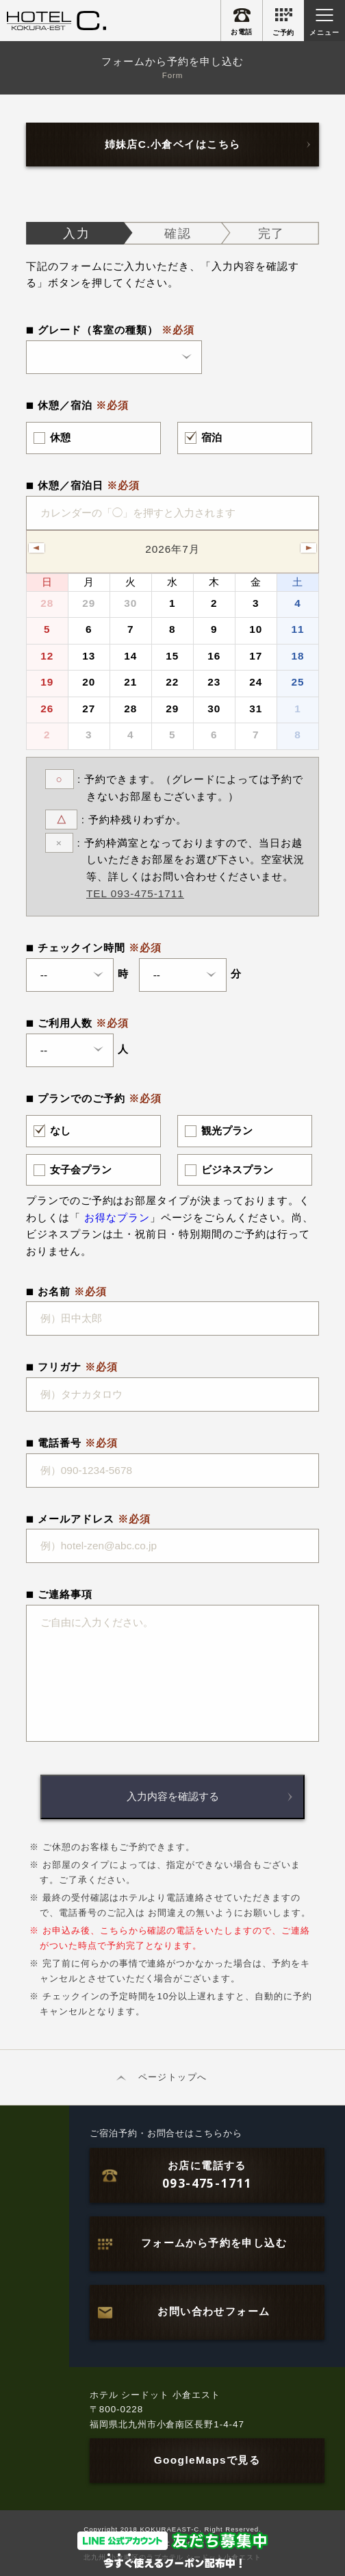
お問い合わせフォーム (214, 2311)
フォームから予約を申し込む (214, 2243)
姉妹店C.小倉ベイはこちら (173, 144)
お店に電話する (207, 2176)
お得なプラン (117, 1217)
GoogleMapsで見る (207, 2460)
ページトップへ (172, 2077)
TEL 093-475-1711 (135, 893)
